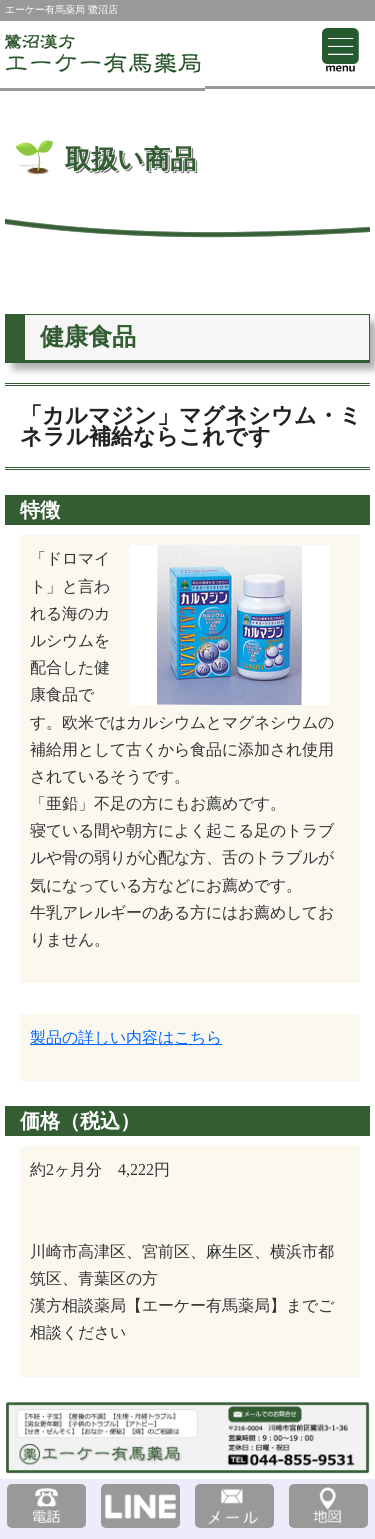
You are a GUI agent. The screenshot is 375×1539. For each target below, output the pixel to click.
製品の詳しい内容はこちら (126, 1037)
